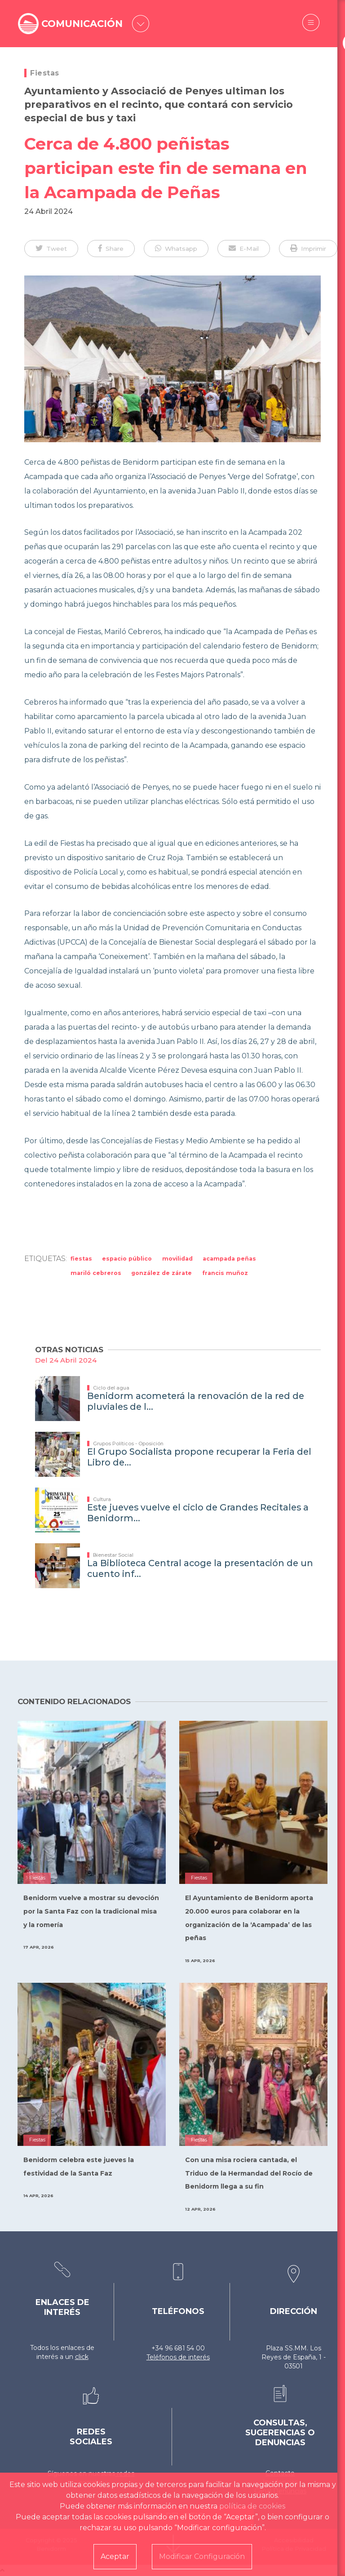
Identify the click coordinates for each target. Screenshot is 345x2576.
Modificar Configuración (202, 2556)
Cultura (102, 1499)
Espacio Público (127, 1258)
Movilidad (177, 1258)
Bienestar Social (113, 1555)
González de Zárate (161, 1273)
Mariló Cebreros (96, 1273)
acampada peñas (229, 1258)
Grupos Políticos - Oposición (128, 1443)
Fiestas (44, 73)
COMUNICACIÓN (84, 24)
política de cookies (252, 2506)
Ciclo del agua (111, 1388)
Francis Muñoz (225, 1273)
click (81, 2357)
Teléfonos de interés (178, 2357)
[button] (51, 248)
